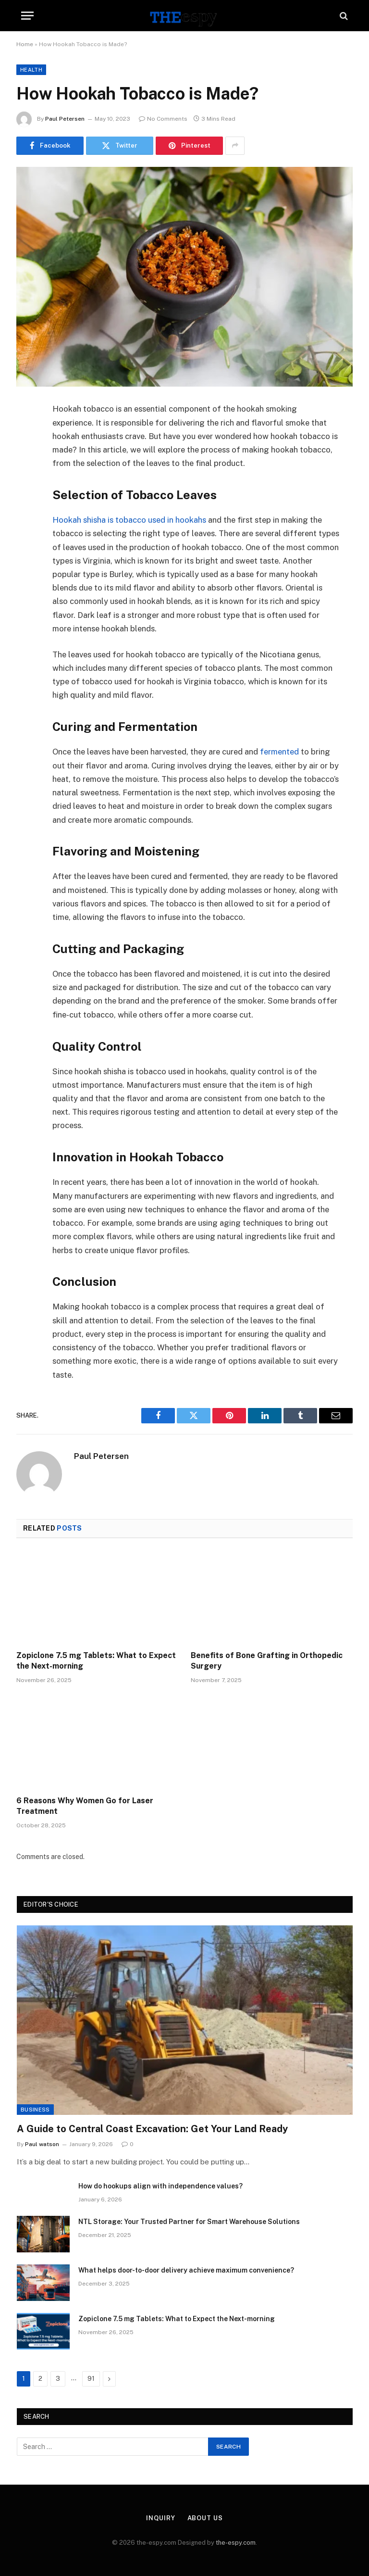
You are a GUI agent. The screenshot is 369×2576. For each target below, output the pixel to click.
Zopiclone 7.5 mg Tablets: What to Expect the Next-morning (96, 1661)
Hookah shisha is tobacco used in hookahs (129, 520)
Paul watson (42, 2144)
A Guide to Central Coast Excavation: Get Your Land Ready (152, 2129)
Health (31, 70)
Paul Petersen (65, 118)
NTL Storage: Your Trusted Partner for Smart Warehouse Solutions (189, 2221)
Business (35, 2109)
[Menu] (27, 15)
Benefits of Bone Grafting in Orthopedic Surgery (267, 1661)
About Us (205, 2518)
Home (24, 44)
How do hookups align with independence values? (160, 2186)
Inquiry (160, 2518)
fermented (280, 751)
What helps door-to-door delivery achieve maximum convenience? (186, 2270)
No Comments (163, 118)
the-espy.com (236, 2542)
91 (91, 2378)
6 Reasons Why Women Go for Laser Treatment (84, 1806)
